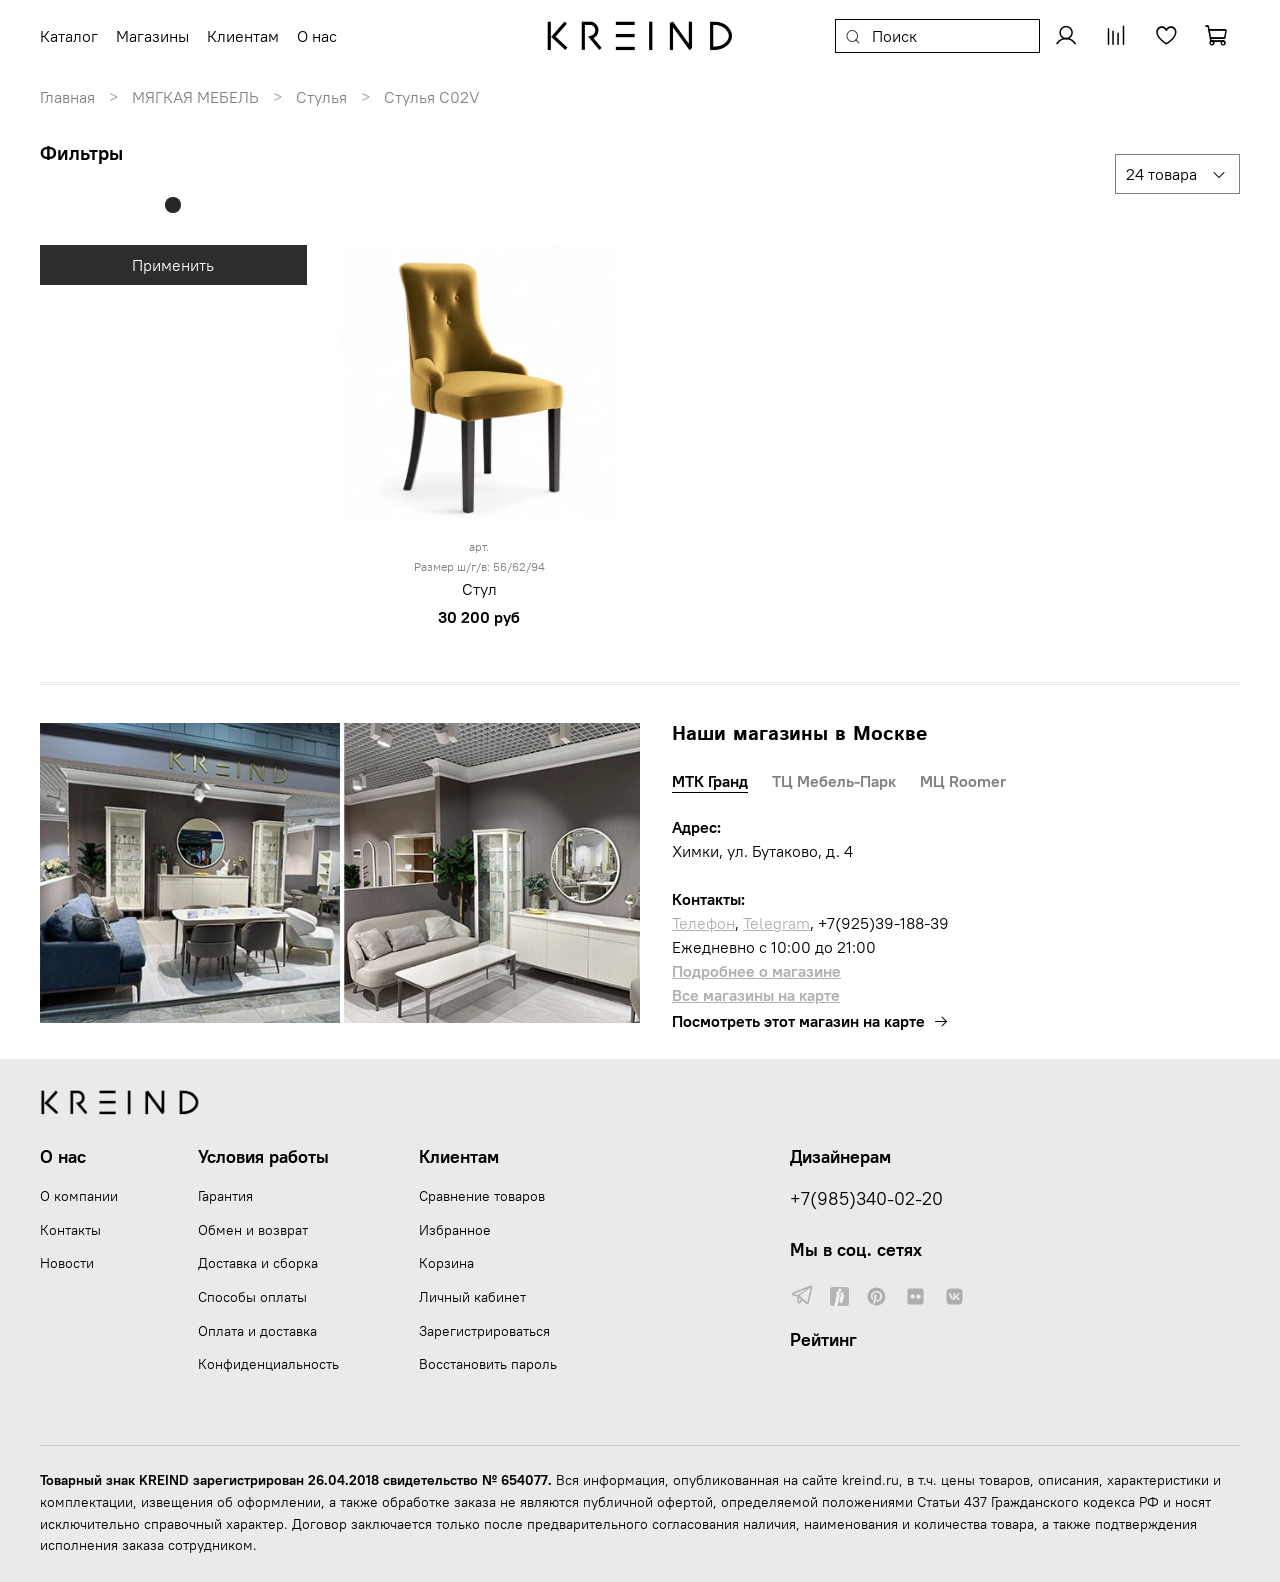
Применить (173, 265)
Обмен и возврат (253, 1230)
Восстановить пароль (488, 1364)
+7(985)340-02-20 (866, 1199)
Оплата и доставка (257, 1331)
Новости (67, 1263)
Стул (479, 589)
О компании (79, 1196)
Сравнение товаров (482, 1196)
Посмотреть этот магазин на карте (810, 1021)
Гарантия (225, 1196)
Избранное (455, 1230)
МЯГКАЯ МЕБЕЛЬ (195, 97)
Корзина (446, 1263)
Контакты (70, 1230)
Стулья (321, 97)
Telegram (776, 923)
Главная (67, 97)
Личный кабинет (472, 1297)
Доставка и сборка (258, 1263)
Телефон (703, 923)
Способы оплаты (252, 1297)
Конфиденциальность (268, 1364)
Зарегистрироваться (484, 1331)
